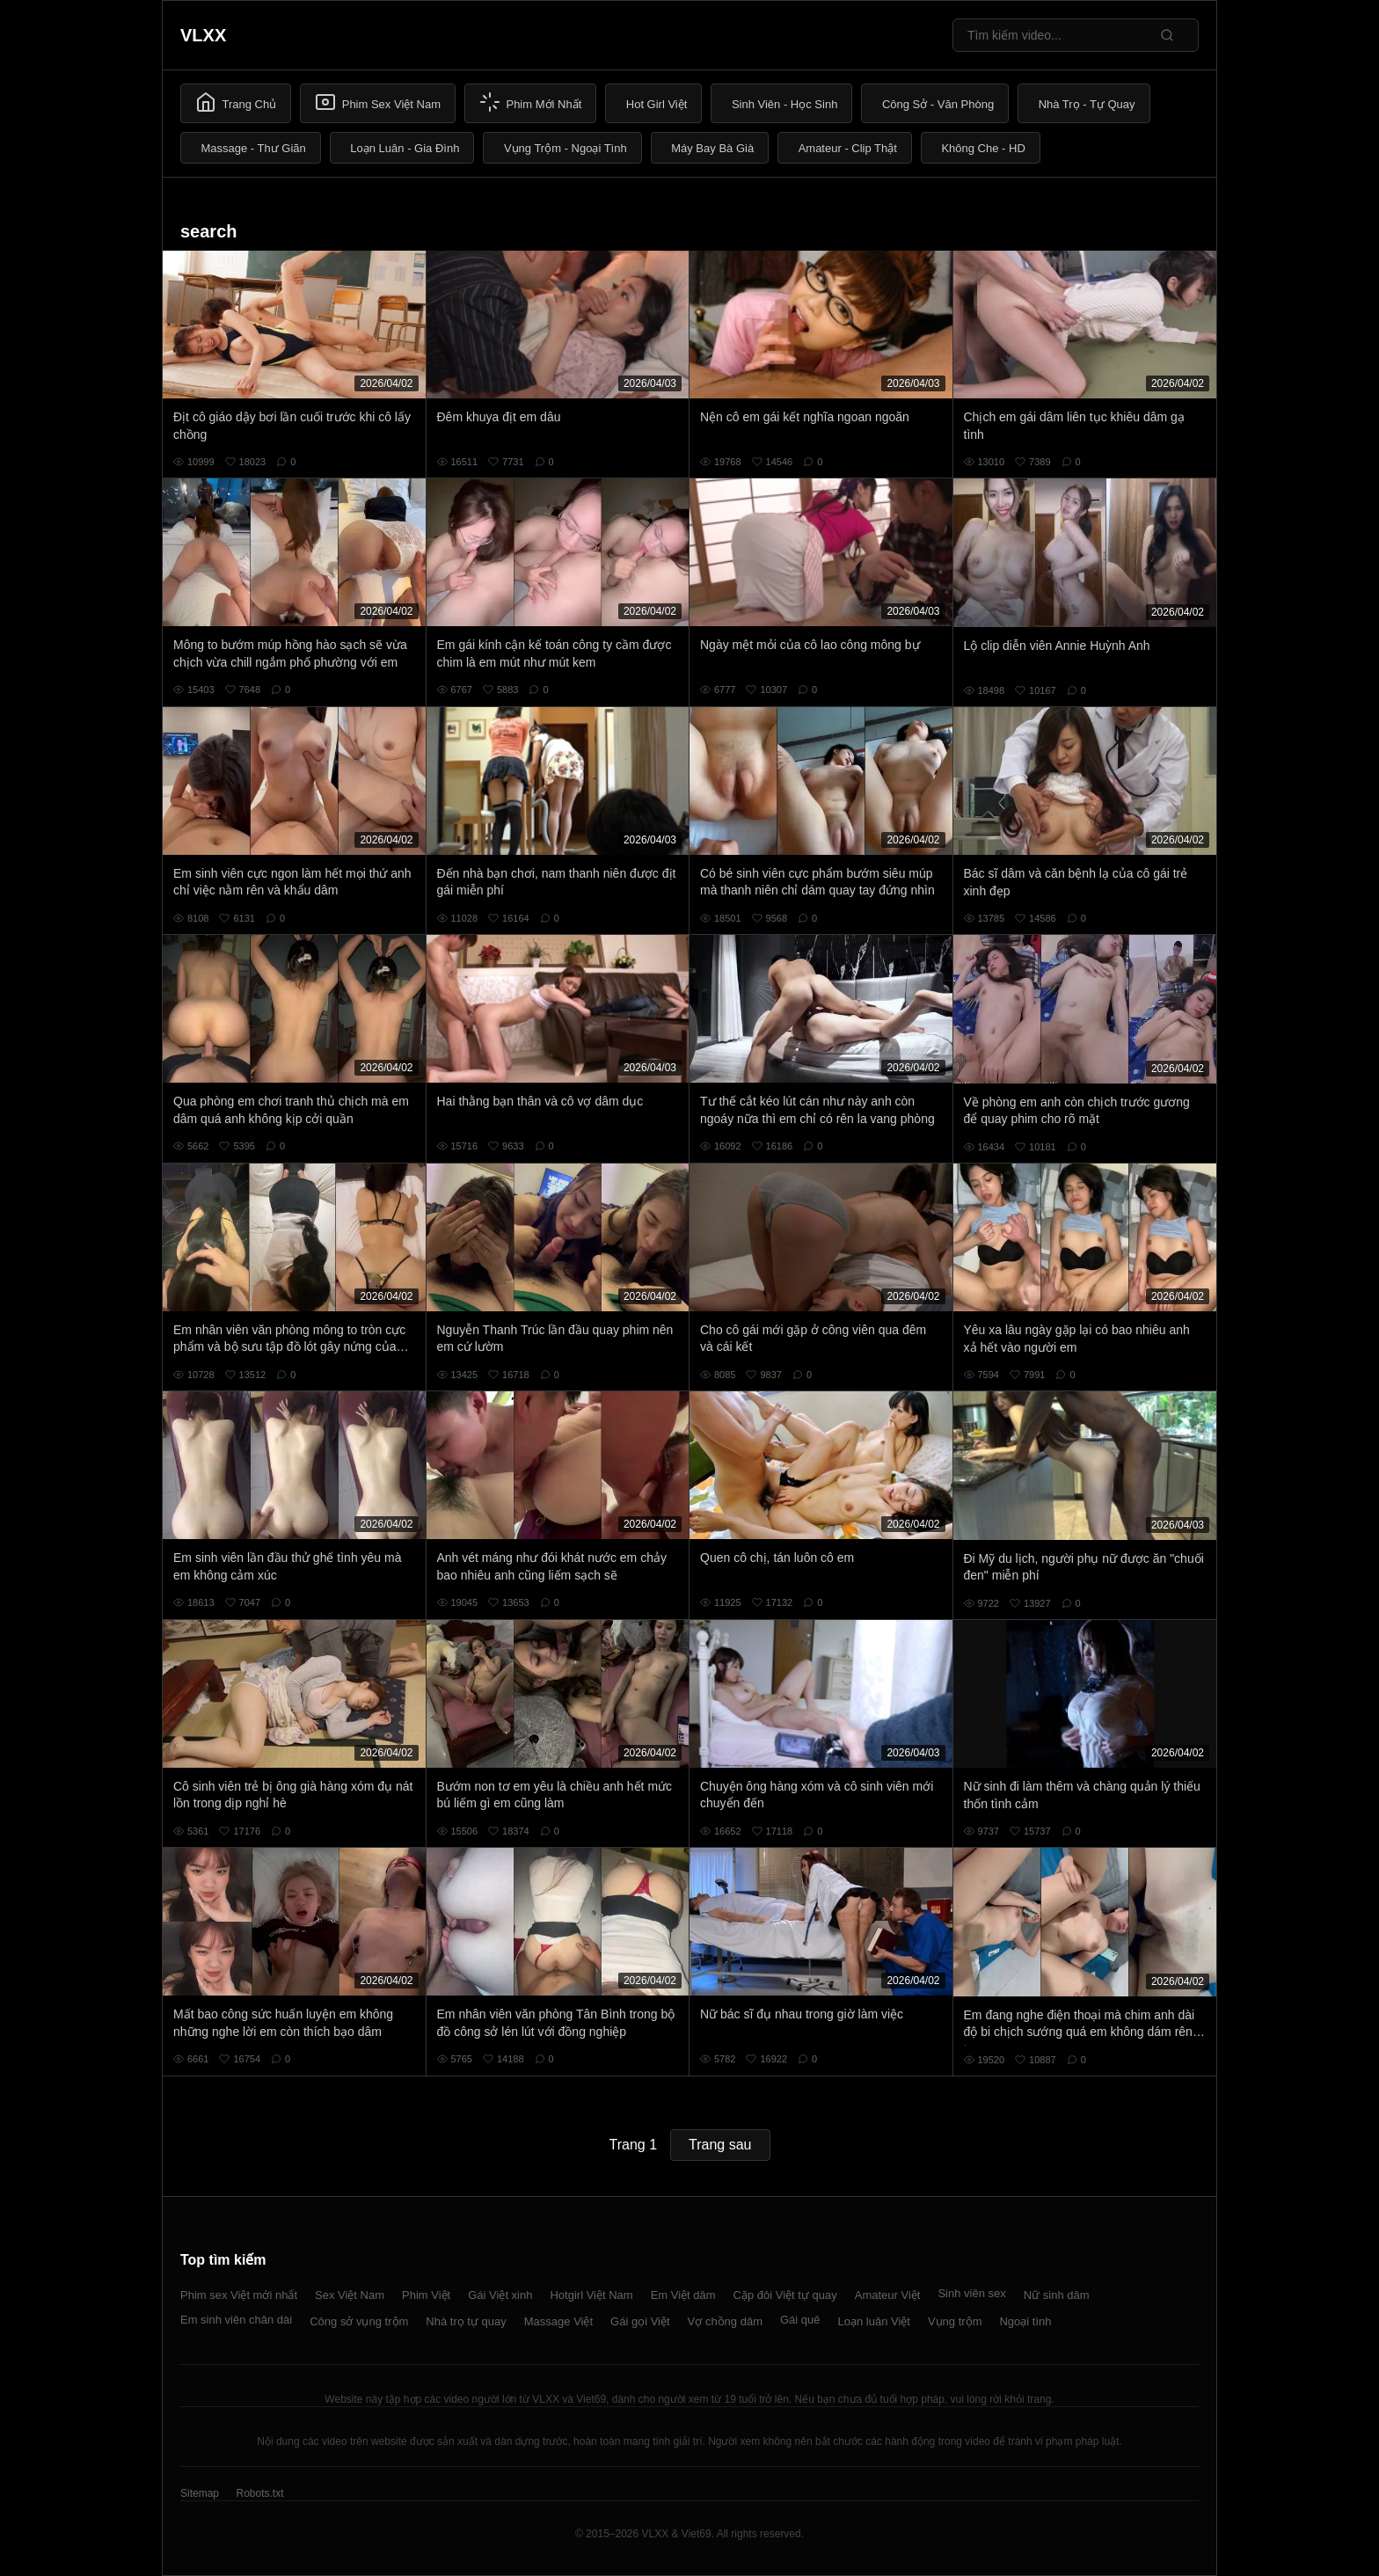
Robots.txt (259, 2493)
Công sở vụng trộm (359, 2321)
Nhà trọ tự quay (466, 2321)
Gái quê (800, 2319)
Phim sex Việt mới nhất (238, 2295)
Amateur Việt (888, 2295)
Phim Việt (426, 2295)
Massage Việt (558, 2321)
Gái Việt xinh (500, 2295)
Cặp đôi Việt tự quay (785, 2295)
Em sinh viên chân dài (236, 2319)
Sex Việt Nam (349, 2295)
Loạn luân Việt (874, 2321)
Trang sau (720, 2144)
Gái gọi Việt (640, 2321)
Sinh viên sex (971, 2293)
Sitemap (199, 2493)
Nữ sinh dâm (1057, 2295)
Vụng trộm (955, 2321)
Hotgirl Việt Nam (591, 2295)
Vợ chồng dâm (725, 2321)
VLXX (203, 35)
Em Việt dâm (683, 2295)
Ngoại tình (1025, 2321)
